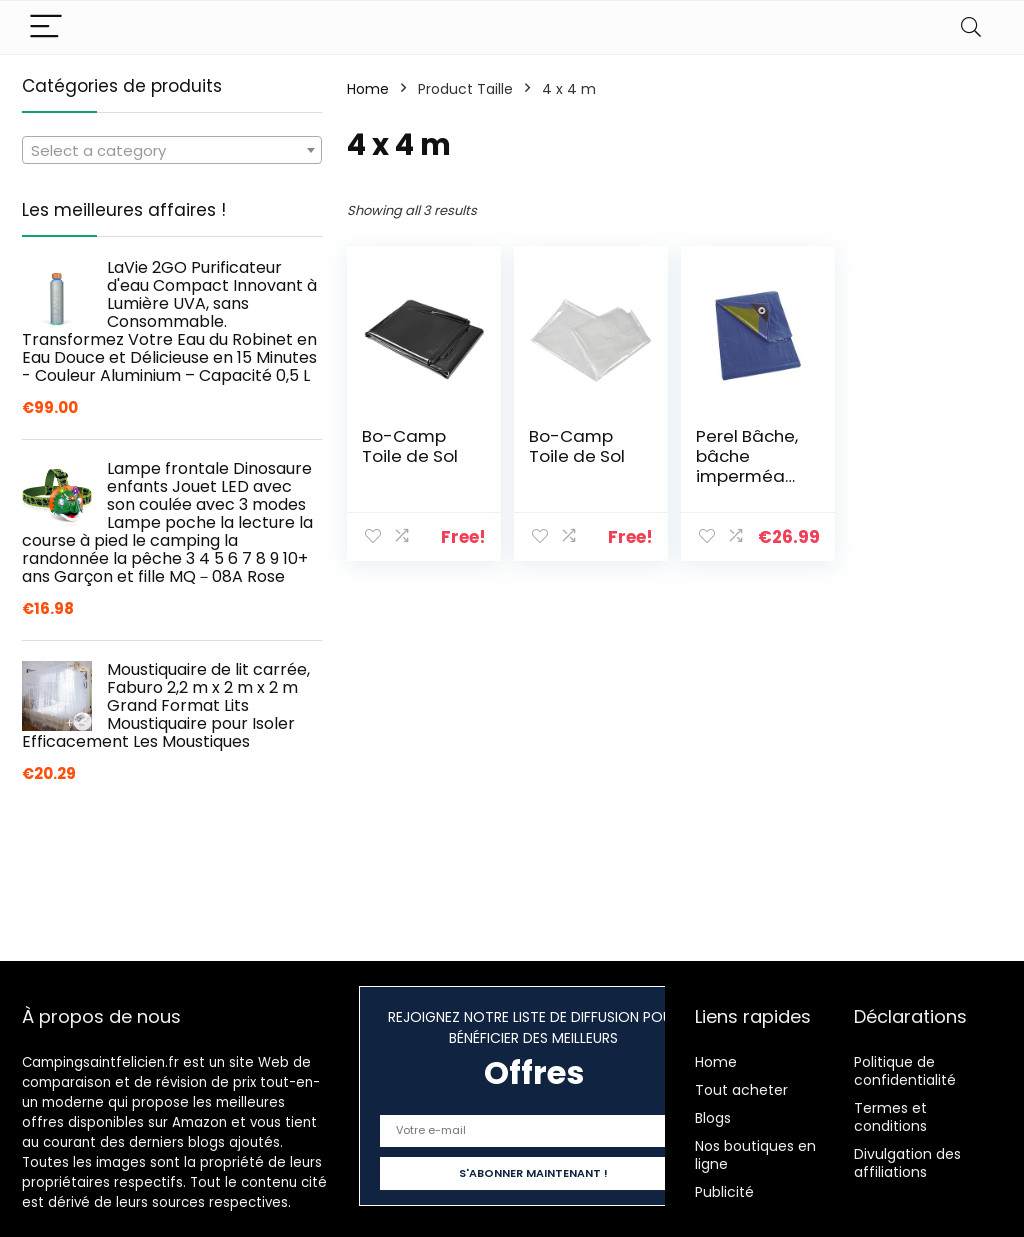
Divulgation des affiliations (907, 1163)
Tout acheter (741, 1090)
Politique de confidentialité (905, 1071)
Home (368, 89)
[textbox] (172, 151)
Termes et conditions (890, 1117)
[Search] (971, 27)
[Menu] (46, 27)
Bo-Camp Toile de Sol (410, 446)
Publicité (724, 1192)
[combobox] (172, 150)
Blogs (713, 1118)
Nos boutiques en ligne (755, 1155)
